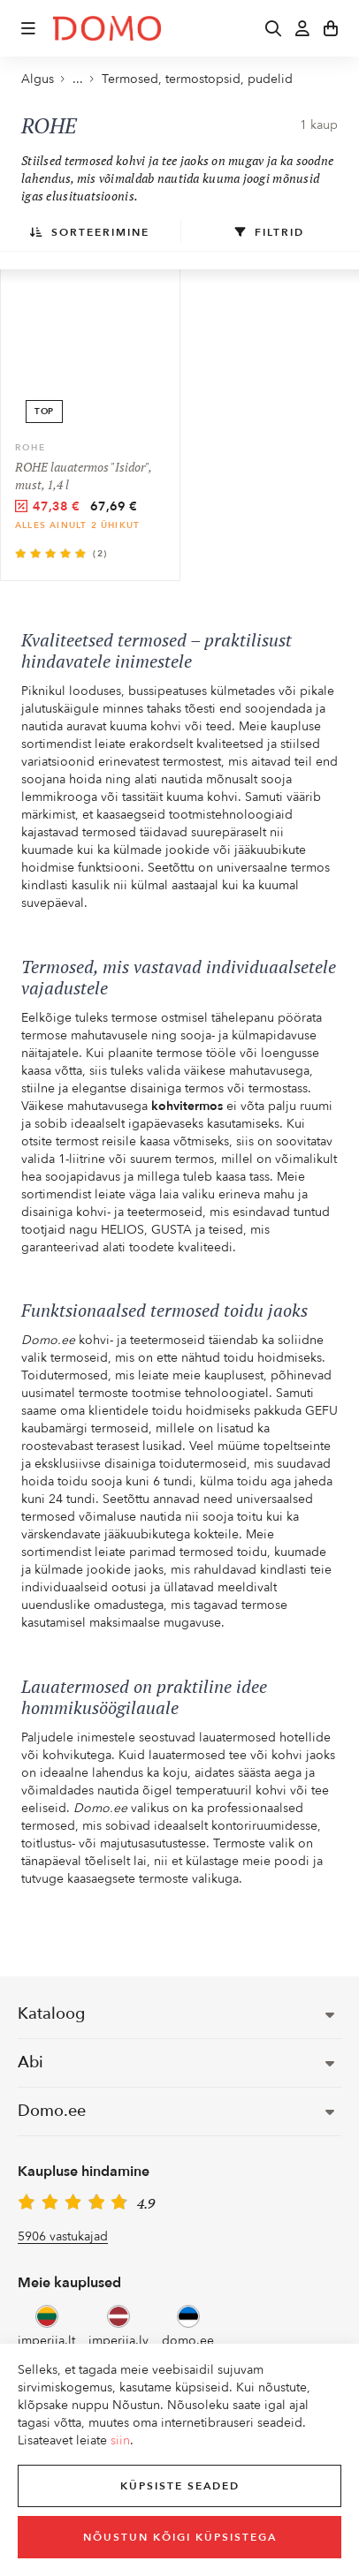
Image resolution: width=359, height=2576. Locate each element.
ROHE (30, 448)
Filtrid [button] (269, 232)
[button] (28, 28)
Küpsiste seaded (180, 2486)
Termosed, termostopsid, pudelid (197, 79)
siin (120, 2440)
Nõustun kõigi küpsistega (180, 2537)
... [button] (71, 79)
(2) (100, 553)
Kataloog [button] (176, 2014)
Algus (37, 79)
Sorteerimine (89, 232)
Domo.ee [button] (176, 2111)
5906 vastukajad (63, 2236)
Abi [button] (176, 2062)
